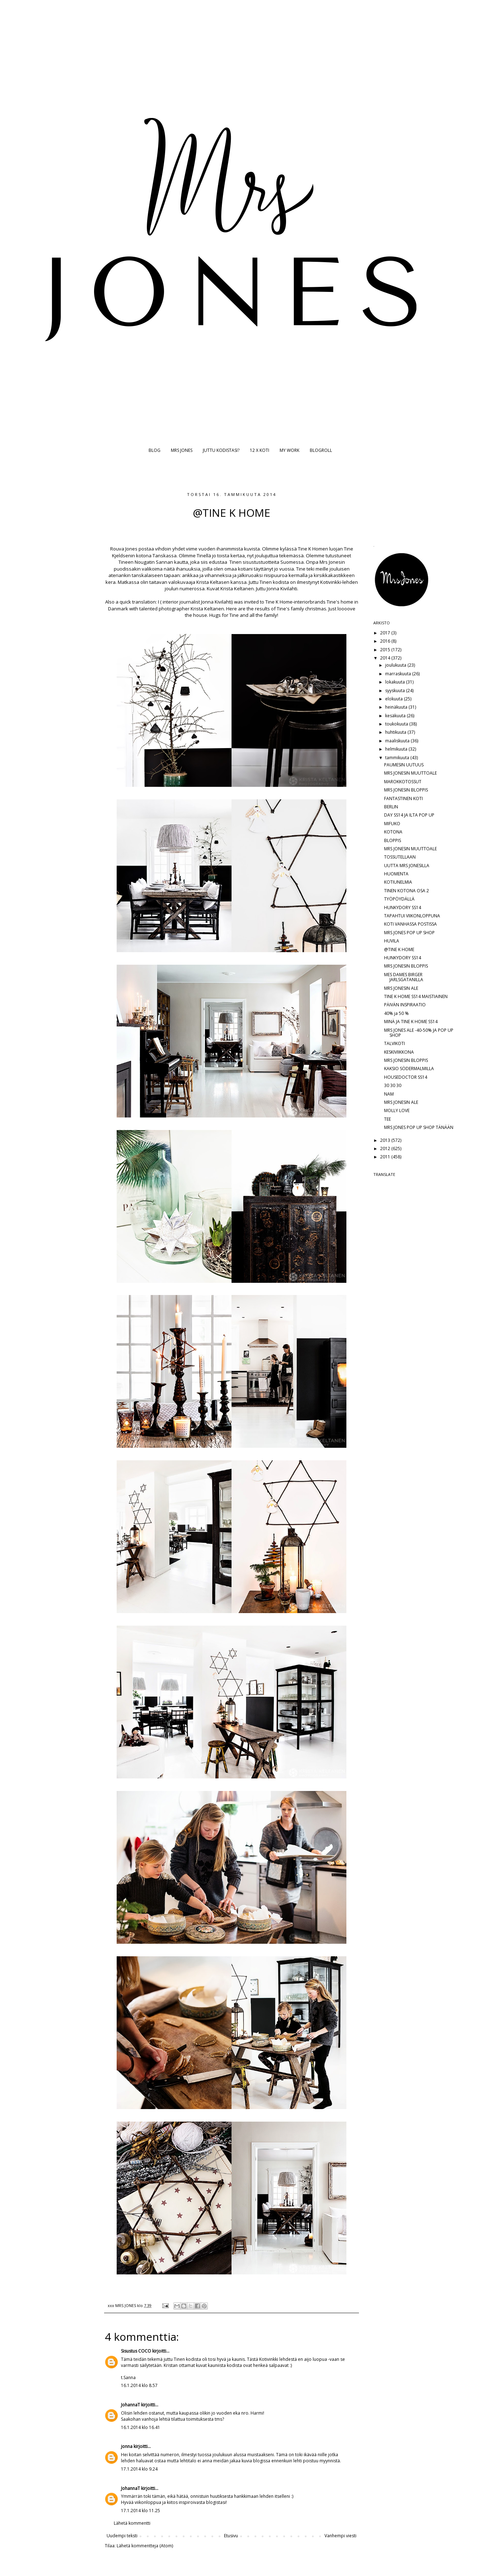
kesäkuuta (396, 716)
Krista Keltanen (207, 608)
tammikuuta (397, 758)
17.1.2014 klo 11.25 (140, 2511)
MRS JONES (181, 450)
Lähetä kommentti (132, 2523)
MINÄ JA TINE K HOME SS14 (411, 1021)
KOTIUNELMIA (398, 882)
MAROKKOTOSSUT (402, 782)
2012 (385, 1148)
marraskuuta (398, 674)
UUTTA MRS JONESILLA (406, 865)
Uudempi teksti (122, 2536)
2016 (385, 641)
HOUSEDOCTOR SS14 (405, 1077)
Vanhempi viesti (340, 2536)
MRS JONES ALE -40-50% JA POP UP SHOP (418, 1032)
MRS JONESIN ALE (401, 988)
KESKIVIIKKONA (399, 1052)
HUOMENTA (396, 874)
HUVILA (391, 941)
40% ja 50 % (396, 1013)
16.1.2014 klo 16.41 (140, 2427)
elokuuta (394, 699)
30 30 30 (392, 1085)
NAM (389, 1094)
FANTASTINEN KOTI (403, 798)
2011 (385, 1157)
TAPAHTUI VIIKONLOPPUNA (412, 916)
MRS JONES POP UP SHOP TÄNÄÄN (418, 1127)
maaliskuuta (398, 741)
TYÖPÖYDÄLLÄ (399, 899)
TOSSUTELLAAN (400, 857)
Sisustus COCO (136, 2351)
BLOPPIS (392, 840)
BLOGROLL (321, 450)
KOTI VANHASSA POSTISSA (410, 924)
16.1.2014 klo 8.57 (139, 2385)
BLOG (154, 450)
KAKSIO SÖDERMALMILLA (409, 1068)
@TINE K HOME (399, 949)
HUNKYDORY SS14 (402, 907)
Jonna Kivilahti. (282, 588)
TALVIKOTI (394, 1043)
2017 (385, 633)
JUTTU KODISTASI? (221, 450)
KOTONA (393, 832)
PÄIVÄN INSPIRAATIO (405, 1005)
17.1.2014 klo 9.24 (139, 2469)
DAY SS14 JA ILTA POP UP (409, 815)
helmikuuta (396, 749)
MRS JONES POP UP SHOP (409, 933)
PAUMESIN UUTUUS (404, 765)
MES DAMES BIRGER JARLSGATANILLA (403, 977)
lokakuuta (395, 682)
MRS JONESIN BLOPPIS (406, 790)
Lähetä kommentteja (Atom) (145, 2546)
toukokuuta (397, 724)
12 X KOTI (259, 450)
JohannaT (130, 2405)
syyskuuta (395, 690)
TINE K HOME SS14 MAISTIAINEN (416, 996)
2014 (385, 658)
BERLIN (391, 807)
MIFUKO (392, 824)
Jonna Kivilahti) (216, 602)
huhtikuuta (396, 732)
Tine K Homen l (314, 548)
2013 (385, 1140)
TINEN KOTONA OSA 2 (406, 891)
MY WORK (289, 450)
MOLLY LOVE (397, 1110)
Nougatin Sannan (154, 562)
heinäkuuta (396, 707)
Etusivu (231, 2536)
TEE (387, 1119)
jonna (126, 2446)
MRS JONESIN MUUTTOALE (410, 773)
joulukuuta (396, 665)
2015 (385, 650)
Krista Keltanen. (237, 588)
